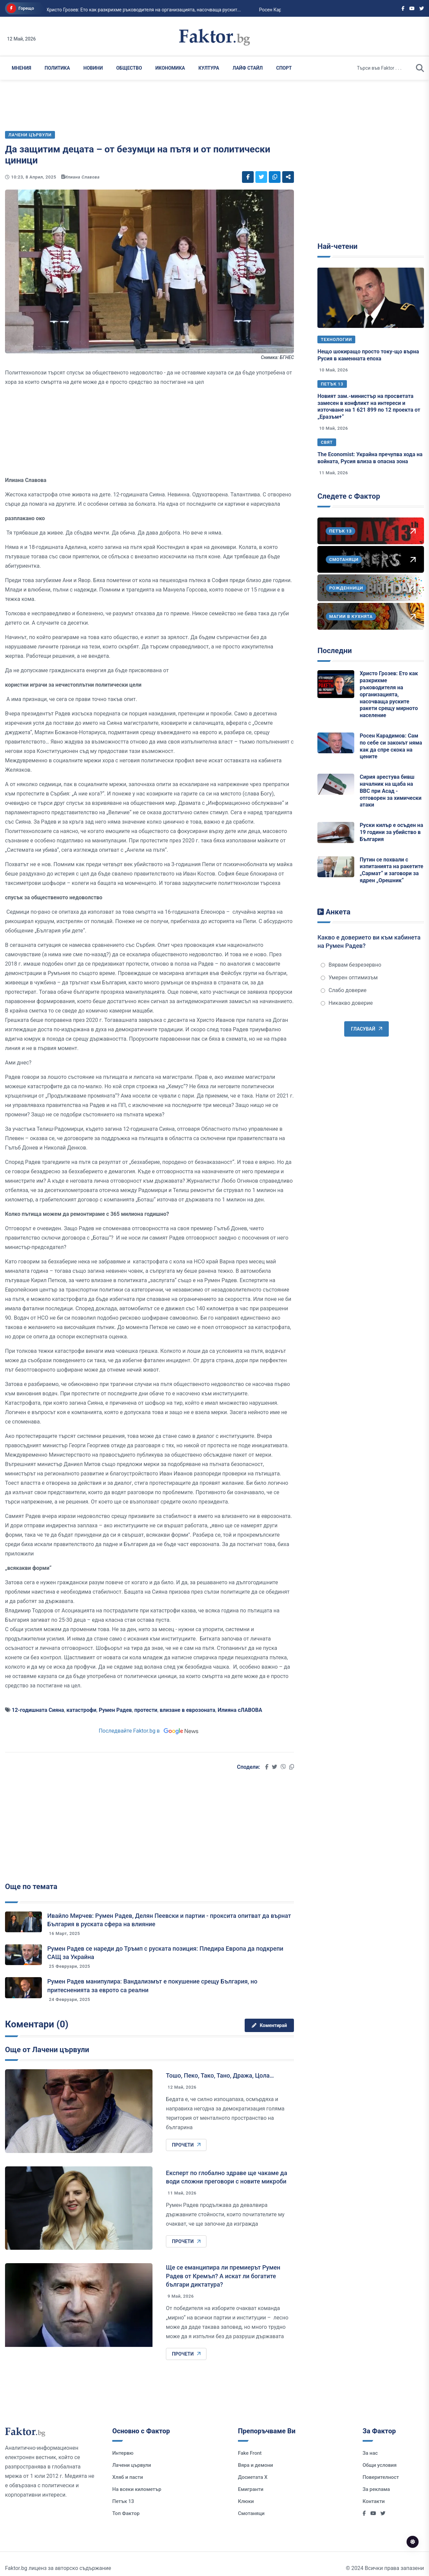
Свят (327, 442)
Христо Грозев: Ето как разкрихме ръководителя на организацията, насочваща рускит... (108, 9)
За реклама (376, 2489)
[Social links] (403, 8)
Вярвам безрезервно (351, 965)
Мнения (21, 68)
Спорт (284, 68)
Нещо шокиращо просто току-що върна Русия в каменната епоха (368, 355)
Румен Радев (115, 1710)
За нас (370, 2453)
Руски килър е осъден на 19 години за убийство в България (391, 832)
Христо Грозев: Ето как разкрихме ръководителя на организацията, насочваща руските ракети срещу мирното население (389, 694)
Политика (57, 68)
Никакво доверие (347, 1003)
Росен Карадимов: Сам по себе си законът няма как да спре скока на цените (391, 746)
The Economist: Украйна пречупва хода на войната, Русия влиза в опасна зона (369, 458)
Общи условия (380, 2465)
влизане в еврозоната (188, 1710)
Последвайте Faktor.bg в (149, 1731)
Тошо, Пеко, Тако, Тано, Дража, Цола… (220, 2075)
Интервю (122, 2453)
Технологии (336, 339)
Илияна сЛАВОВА (240, 1710)
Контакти (374, 2501)
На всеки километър (136, 2489)
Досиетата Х (252, 2477)
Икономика (170, 68)
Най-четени (337, 246)
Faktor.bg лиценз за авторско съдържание (58, 2568)
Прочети (186, 2145)
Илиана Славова (82, 177)
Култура (208, 68)
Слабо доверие (343, 990)
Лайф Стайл (248, 68)
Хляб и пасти (127, 2477)
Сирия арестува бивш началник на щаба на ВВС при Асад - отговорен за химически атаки (390, 791)
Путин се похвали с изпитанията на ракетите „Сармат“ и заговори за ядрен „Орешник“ (391, 870)
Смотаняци (251, 2513)
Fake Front (250, 2453)
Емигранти (250, 2489)
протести (146, 1710)
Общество (129, 68)
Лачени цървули (131, 2465)
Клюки (246, 2501)
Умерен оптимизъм (349, 977)
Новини (93, 68)
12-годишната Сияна (38, 1710)
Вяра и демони (255, 2465)
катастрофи (81, 1710)
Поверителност (381, 2477)
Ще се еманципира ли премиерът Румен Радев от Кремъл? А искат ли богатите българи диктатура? (223, 2276)
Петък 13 (332, 384)
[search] (420, 68)
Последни (334, 650)
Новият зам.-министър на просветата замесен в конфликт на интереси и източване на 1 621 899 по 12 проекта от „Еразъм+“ (368, 406)
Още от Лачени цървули (47, 2049)
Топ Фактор (125, 2513)
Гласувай (366, 1029)
